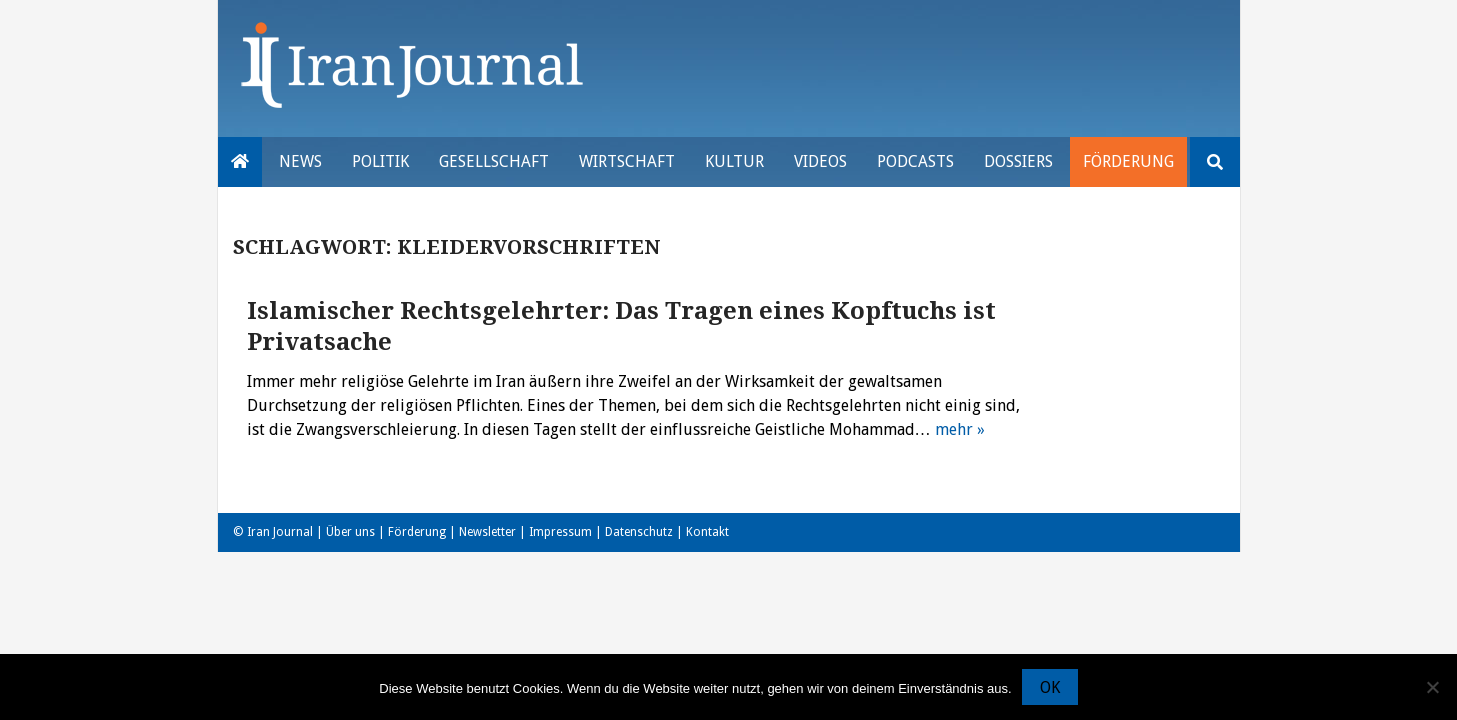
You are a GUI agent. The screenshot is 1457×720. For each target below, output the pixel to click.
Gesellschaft (494, 161)
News (300, 161)
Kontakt (707, 532)
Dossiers (1018, 161)
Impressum (560, 532)
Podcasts (915, 161)
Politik (380, 161)
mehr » (960, 429)
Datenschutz (639, 532)
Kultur (734, 161)
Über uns (350, 532)
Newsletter (487, 532)
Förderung (1128, 161)
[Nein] (1432, 687)
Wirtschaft (627, 161)
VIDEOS (820, 161)
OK (1050, 687)
